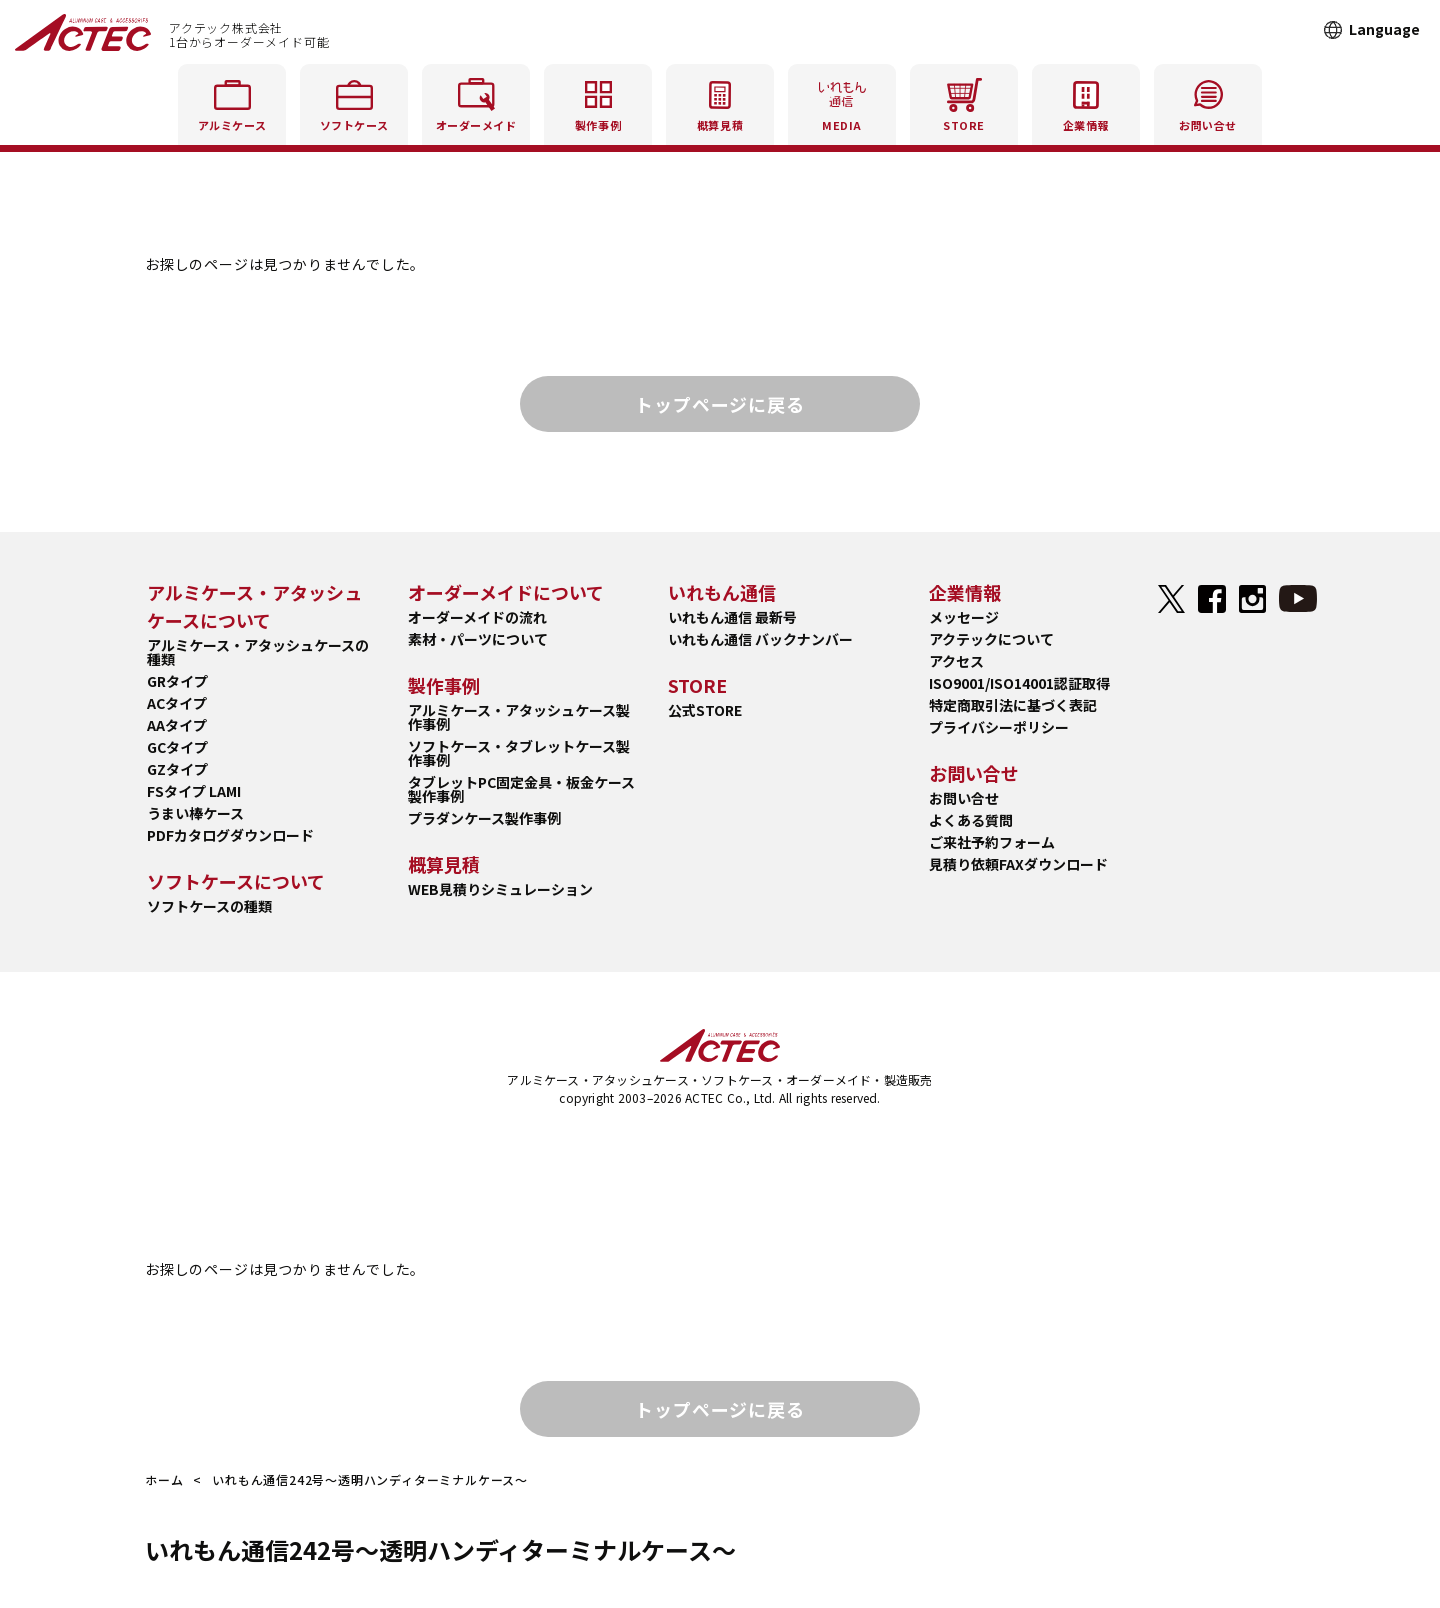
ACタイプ (177, 703)
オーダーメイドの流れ (477, 617)
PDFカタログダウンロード (230, 835)
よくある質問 (971, 820)
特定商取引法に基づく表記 (1013, 705)
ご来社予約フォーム (992, 842)
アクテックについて (991, 639)
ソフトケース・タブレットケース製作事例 (519, 753)
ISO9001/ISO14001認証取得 (1019, 683)
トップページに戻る (719, 404)
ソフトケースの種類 (209, 906)
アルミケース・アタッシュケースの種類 (258, 652)
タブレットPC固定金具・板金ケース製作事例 (521, 789)
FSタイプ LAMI (194, 791)
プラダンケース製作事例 (484, 818)
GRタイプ (177, 681)
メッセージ (964, 617)
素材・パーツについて (478, 639)
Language (1384, 29)
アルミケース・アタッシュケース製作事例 (519, 717)
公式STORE (705, 710)
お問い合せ (964, 798)
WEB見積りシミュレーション (500, 889)
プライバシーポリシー (999, 727)
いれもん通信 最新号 (732, 617)
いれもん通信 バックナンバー (760, 639)
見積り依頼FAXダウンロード (1018, 864)
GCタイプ (177, 747)
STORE (964, 101)
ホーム (164, 1479)
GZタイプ (177, 769)
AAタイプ (177, 725)
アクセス (956, 661)
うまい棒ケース (195, 813)
